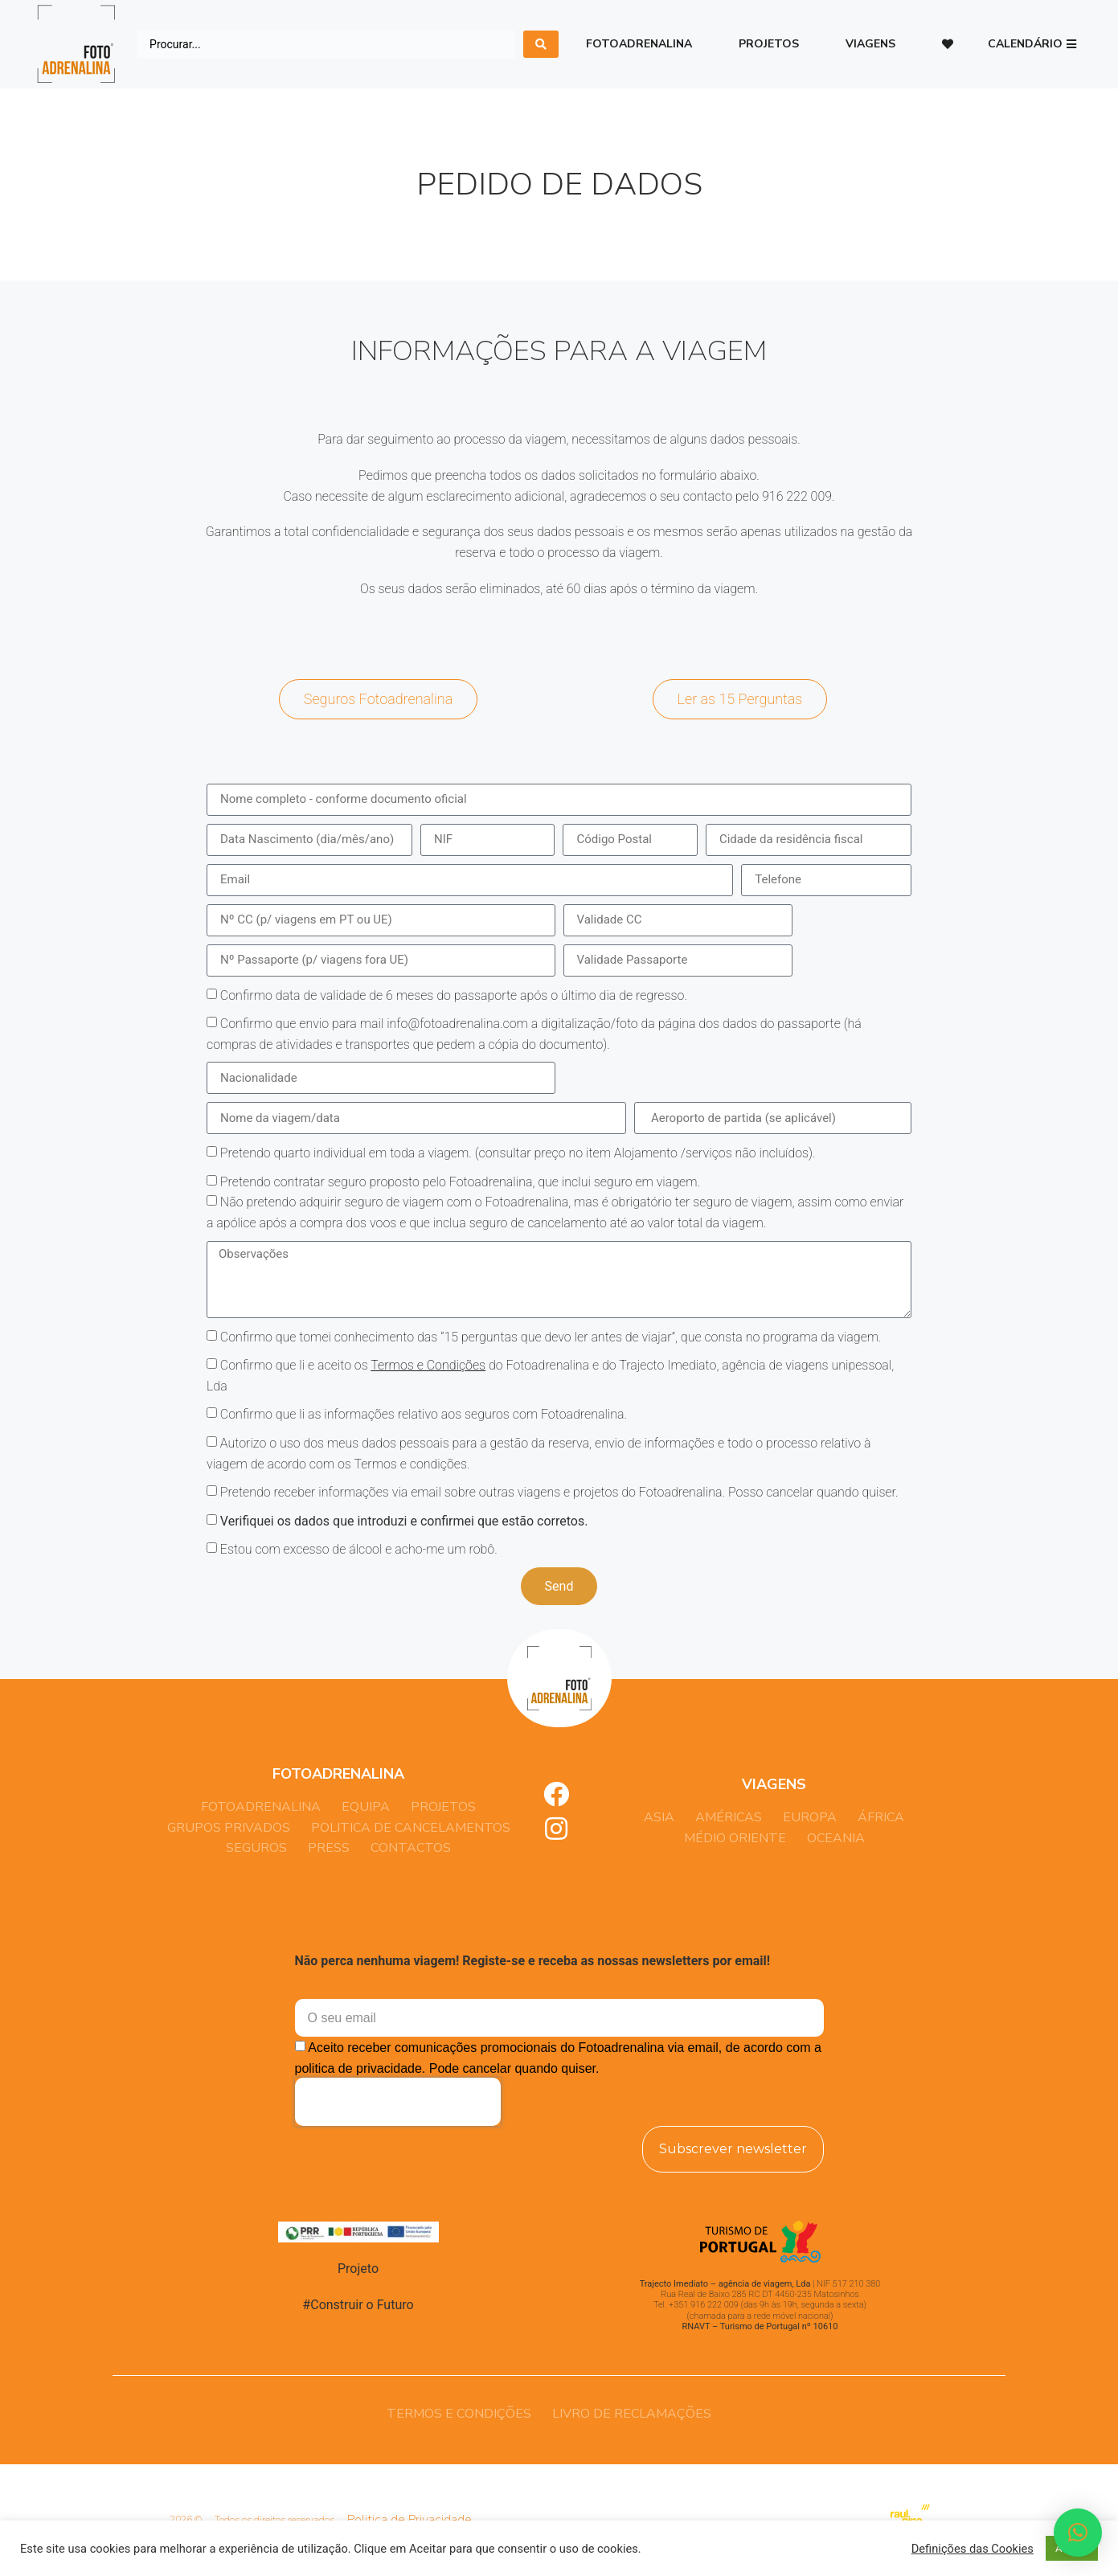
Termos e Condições (428, 1365)
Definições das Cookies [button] (972, 2548)
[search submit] (541, 44)
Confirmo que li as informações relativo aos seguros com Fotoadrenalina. (423, 1414)
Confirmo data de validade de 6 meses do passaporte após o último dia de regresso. (453, 994)
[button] (1032, 44)
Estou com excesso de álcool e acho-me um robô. (359, 1549)
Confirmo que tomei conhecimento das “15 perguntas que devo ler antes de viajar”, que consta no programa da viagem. (551, 1336)
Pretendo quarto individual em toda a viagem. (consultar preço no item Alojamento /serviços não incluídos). (518, 1153)
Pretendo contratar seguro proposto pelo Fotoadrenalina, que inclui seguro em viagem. (460, 1182)
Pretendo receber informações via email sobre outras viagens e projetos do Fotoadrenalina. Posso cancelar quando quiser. (559, 1492)
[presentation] (398, 2102)
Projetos (769, 43)
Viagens (870, 43)
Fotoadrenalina (639, 43)
